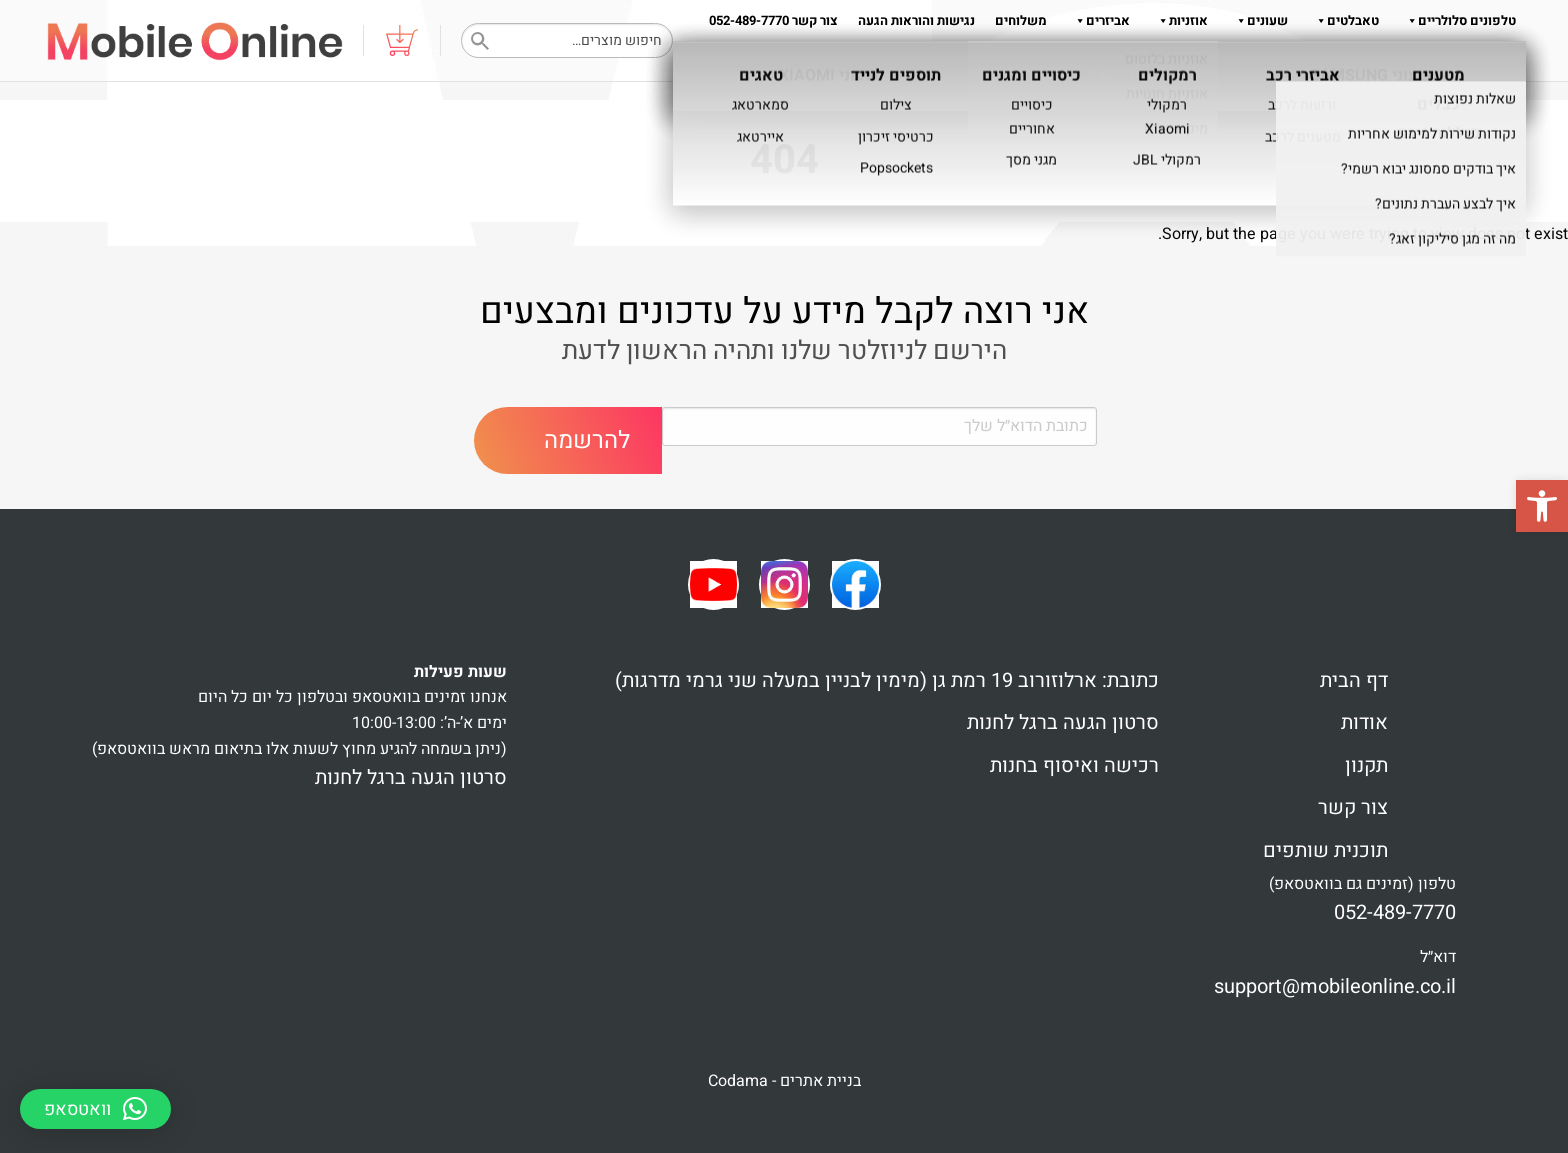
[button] (1542, 506)
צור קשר (1353, 807)
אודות (1375, 60)
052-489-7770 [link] (1395, 912)
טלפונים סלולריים (1457, 20)
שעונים (1258, 20)
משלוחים (1021, 20)
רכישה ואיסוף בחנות (1074, 765)
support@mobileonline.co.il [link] (1335, 986)
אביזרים (1098, 20)
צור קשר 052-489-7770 (773, 20)
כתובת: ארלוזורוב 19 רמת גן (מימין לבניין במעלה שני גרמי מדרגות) (887, 680)
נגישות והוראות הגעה (916, 20)
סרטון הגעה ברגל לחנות (1063, 722)
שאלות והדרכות (1463, 60)
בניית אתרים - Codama (784, 1081)
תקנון (1324, 60)
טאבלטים (1343, 20)
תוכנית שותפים (1325, 850)
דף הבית (1354, 680)
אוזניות (1179, 20)
